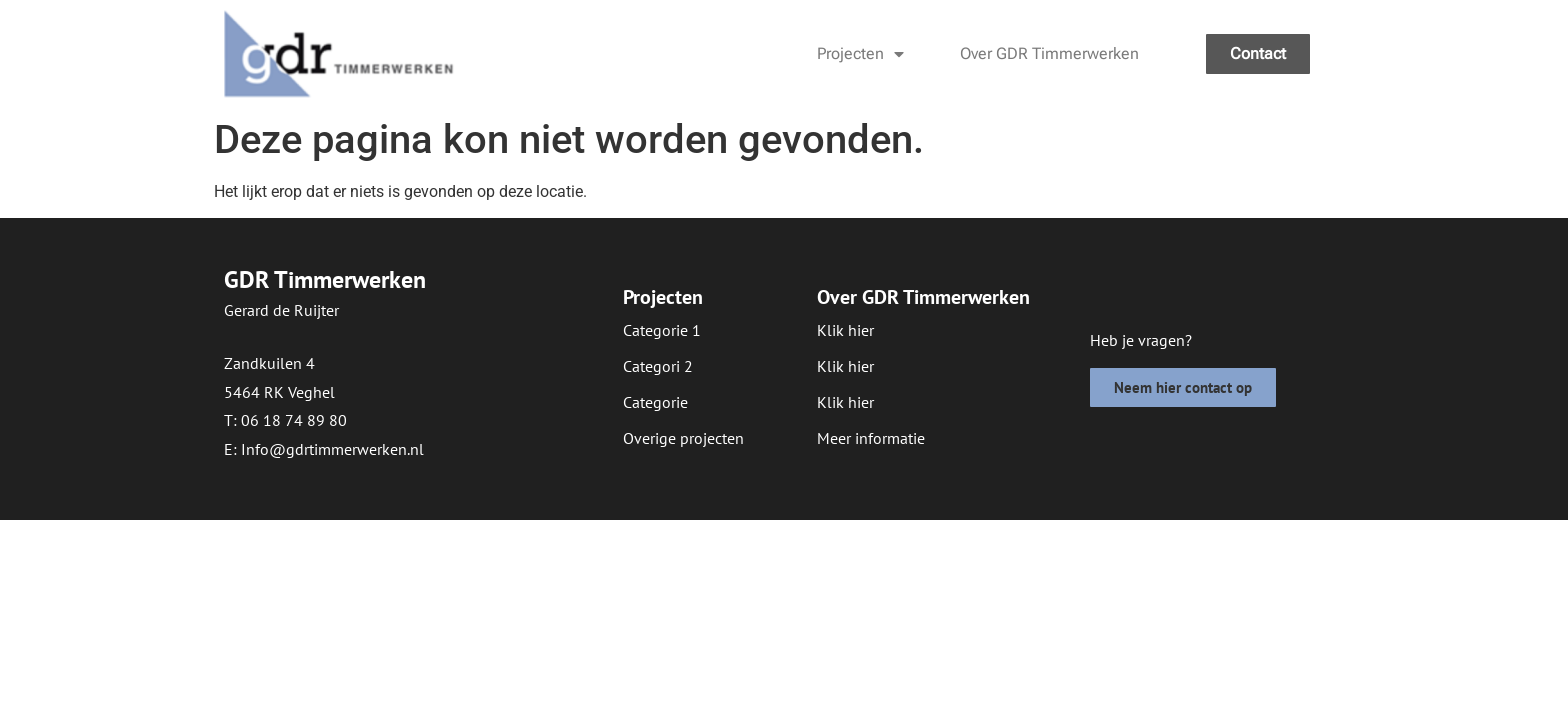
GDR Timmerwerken (325, 279)
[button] (655, 402)
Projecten (860, 54)
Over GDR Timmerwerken (1049, 53)
